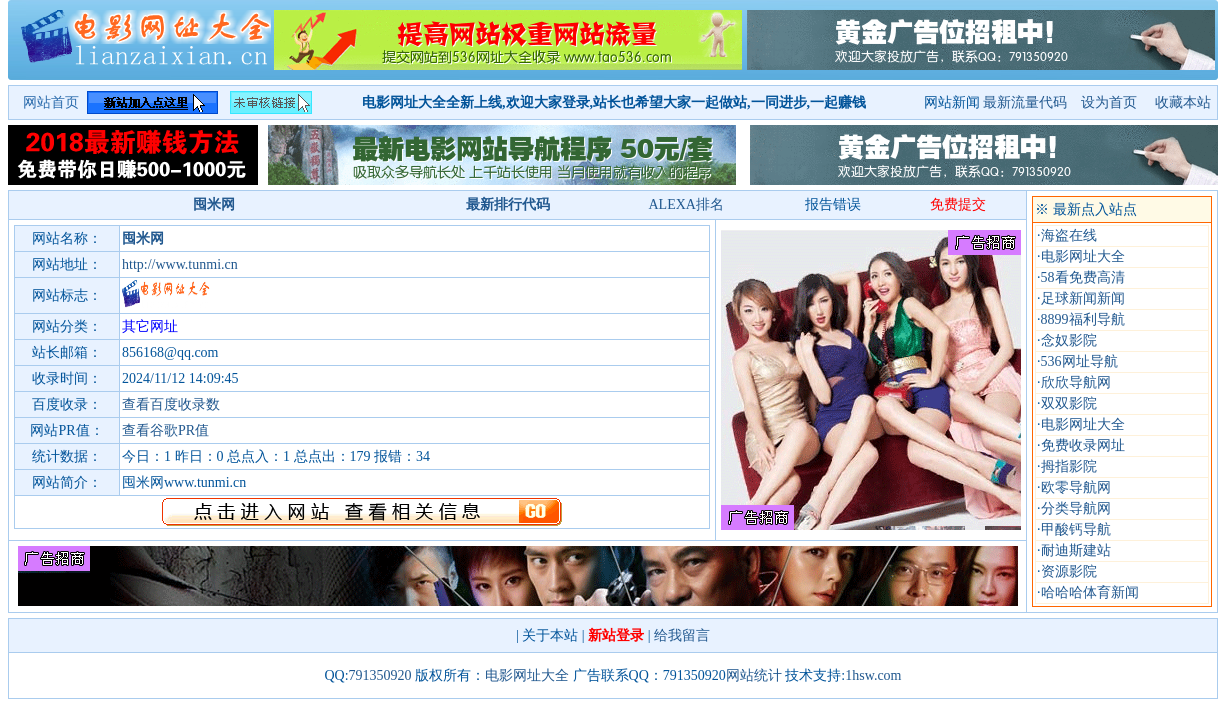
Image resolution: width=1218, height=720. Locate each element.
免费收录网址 (1083, 445)
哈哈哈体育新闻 (1090, 592)
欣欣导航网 (1076, 382)
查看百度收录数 (171, 404)
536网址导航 (1079, 361)
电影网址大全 (1083, 256)
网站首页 (51, 102)
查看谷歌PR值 (165, 430)
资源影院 (1069, 571)
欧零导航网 (1076, 487)
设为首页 (1111, 102)
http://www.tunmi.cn (180, 264)
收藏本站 (1183, 102)
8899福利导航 (1083, 319)
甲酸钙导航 (1076, 529)
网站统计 (754, 675)
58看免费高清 (1083, 277)
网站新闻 (952, 102)
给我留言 (682, 635)
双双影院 (1069, 403)
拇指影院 (1069, 466)
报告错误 (833, 204)
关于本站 (550, 635)
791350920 (380, 675)
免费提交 (958, 204)
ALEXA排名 (685, 204)
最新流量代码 (1025, 102)
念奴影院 (1069, 340)
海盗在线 (1069, 235)
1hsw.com (873, 675)
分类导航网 (1076, 508)
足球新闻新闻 (1083, 298)
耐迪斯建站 (1076, 550)
